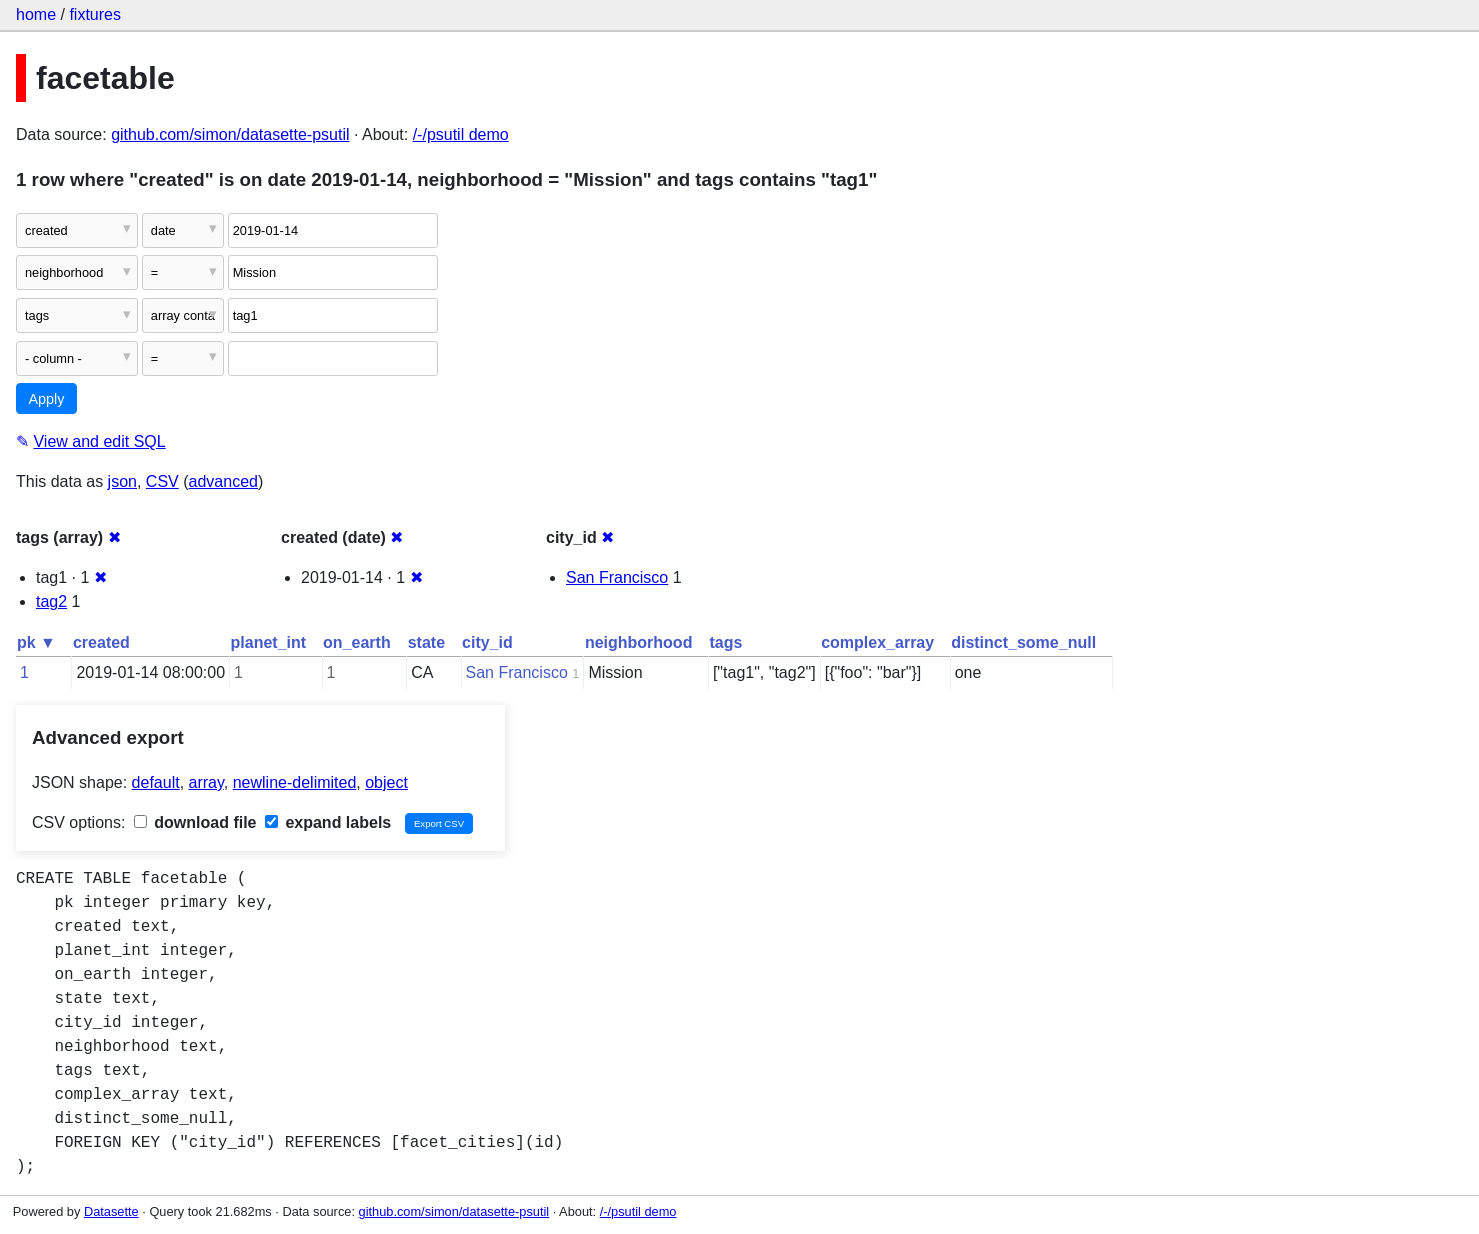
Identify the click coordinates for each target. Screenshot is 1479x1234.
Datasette (111, 1211)
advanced (223, 481)
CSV (162, 481)
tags (725, 642)
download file (195, 822)
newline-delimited (295, 782)
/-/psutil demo (461, 134)
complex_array (877, 642)
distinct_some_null (1023, 642)
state (426, 642)
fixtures (95, 14)
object (386, 782)
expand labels (328, 822)
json (122, 481)
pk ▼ (36, 642)
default (156, 782)
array (206, 782)
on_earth (357, 642)
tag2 (51, 601)
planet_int (269, 642)
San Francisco (617, 577)
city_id (487, 642)
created (101, 642)
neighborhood (639, 642)
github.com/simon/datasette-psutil (230, 134)
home (36, 14)
